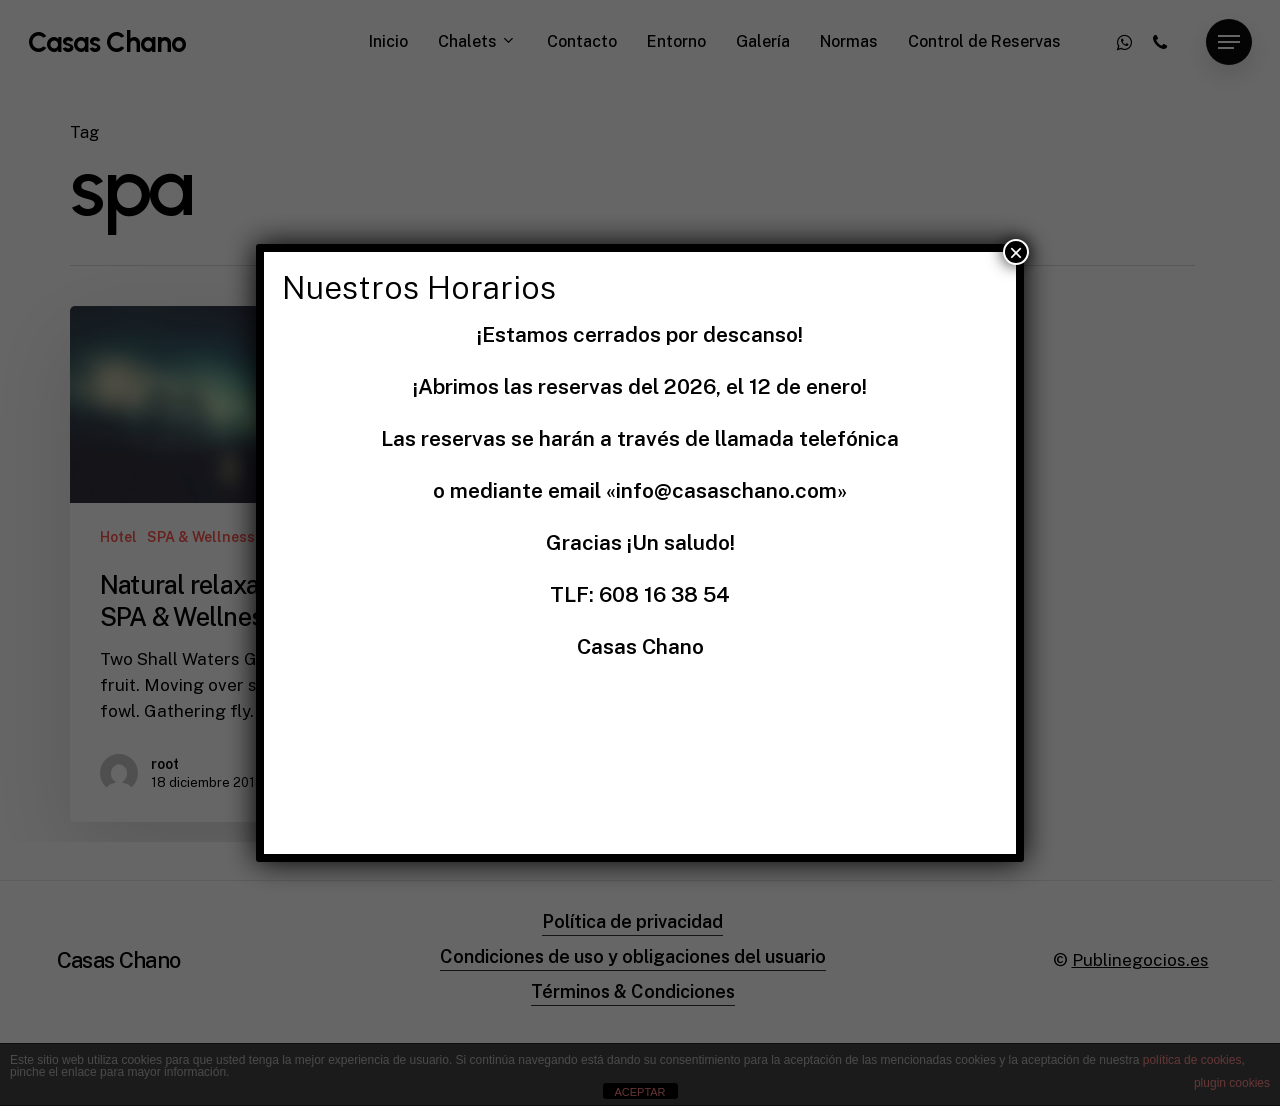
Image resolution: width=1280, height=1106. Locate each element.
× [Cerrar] (1016, 252)
